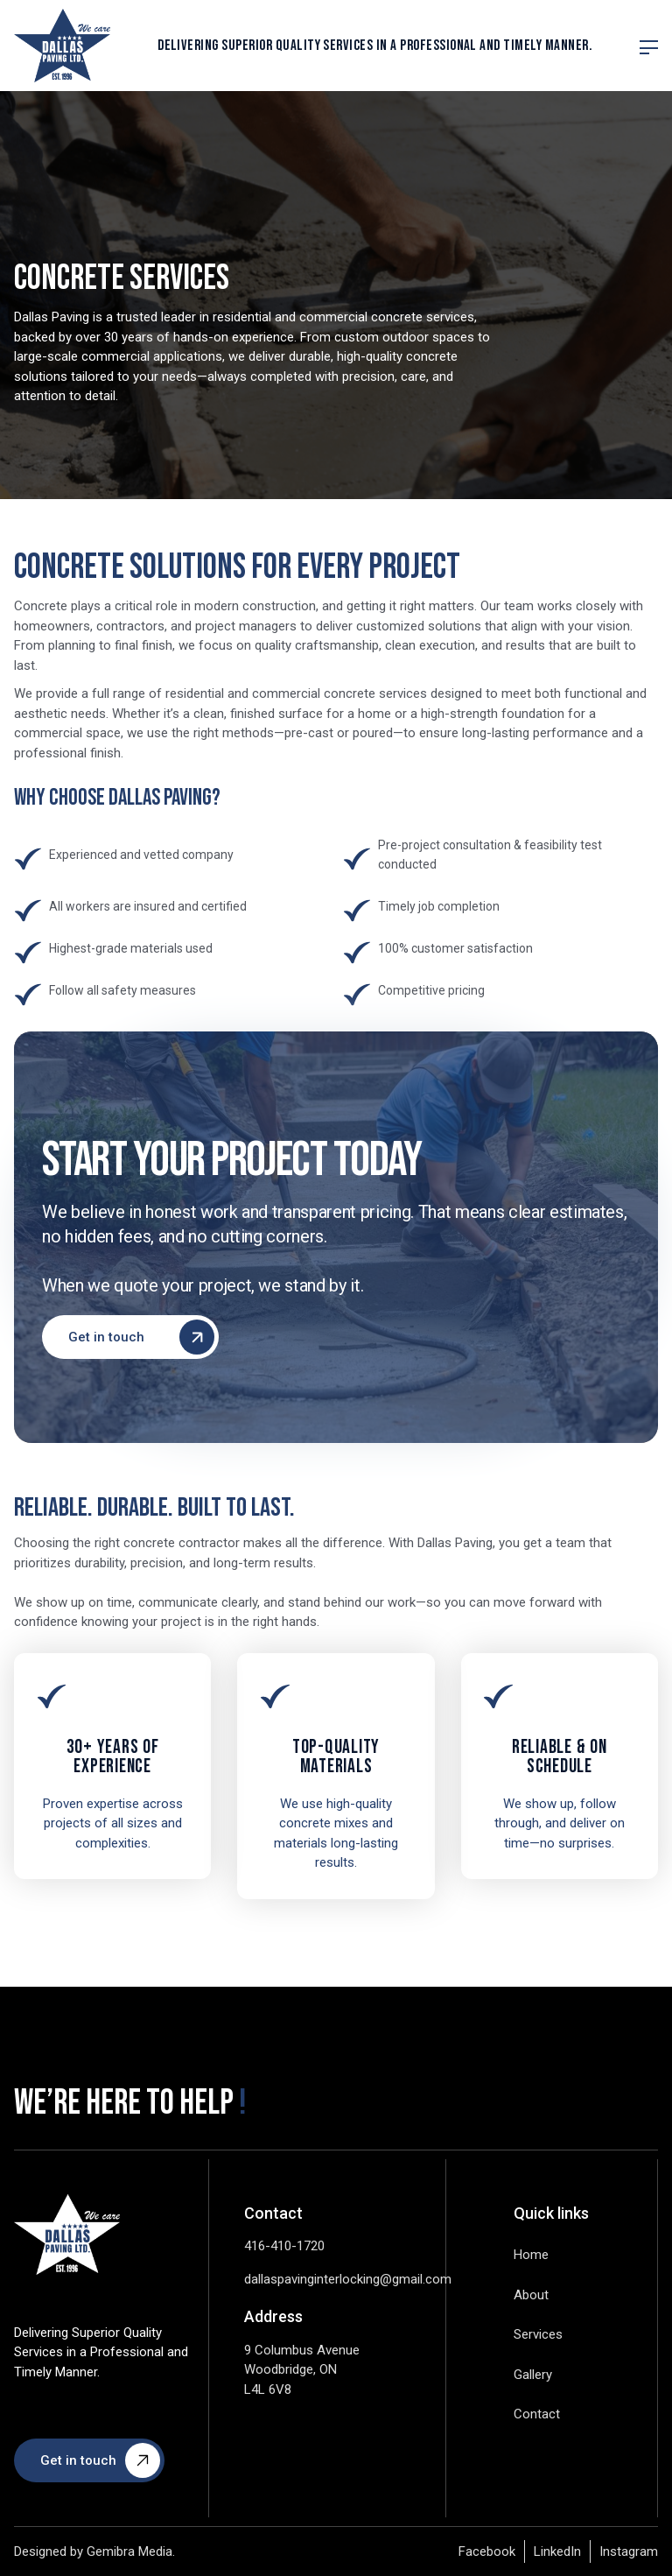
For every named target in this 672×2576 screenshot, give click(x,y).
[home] (62, 45)
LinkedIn (557, 2551)
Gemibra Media (129, 2551)
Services (538, 2334)
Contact (537, 2414)
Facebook (486, 2551)
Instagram (628, 2551)
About (531, 2295)
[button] (649, 46)
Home (531, 2255)
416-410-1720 (284, 2246)
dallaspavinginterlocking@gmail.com (348, 2279)
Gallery (533, 2374)
